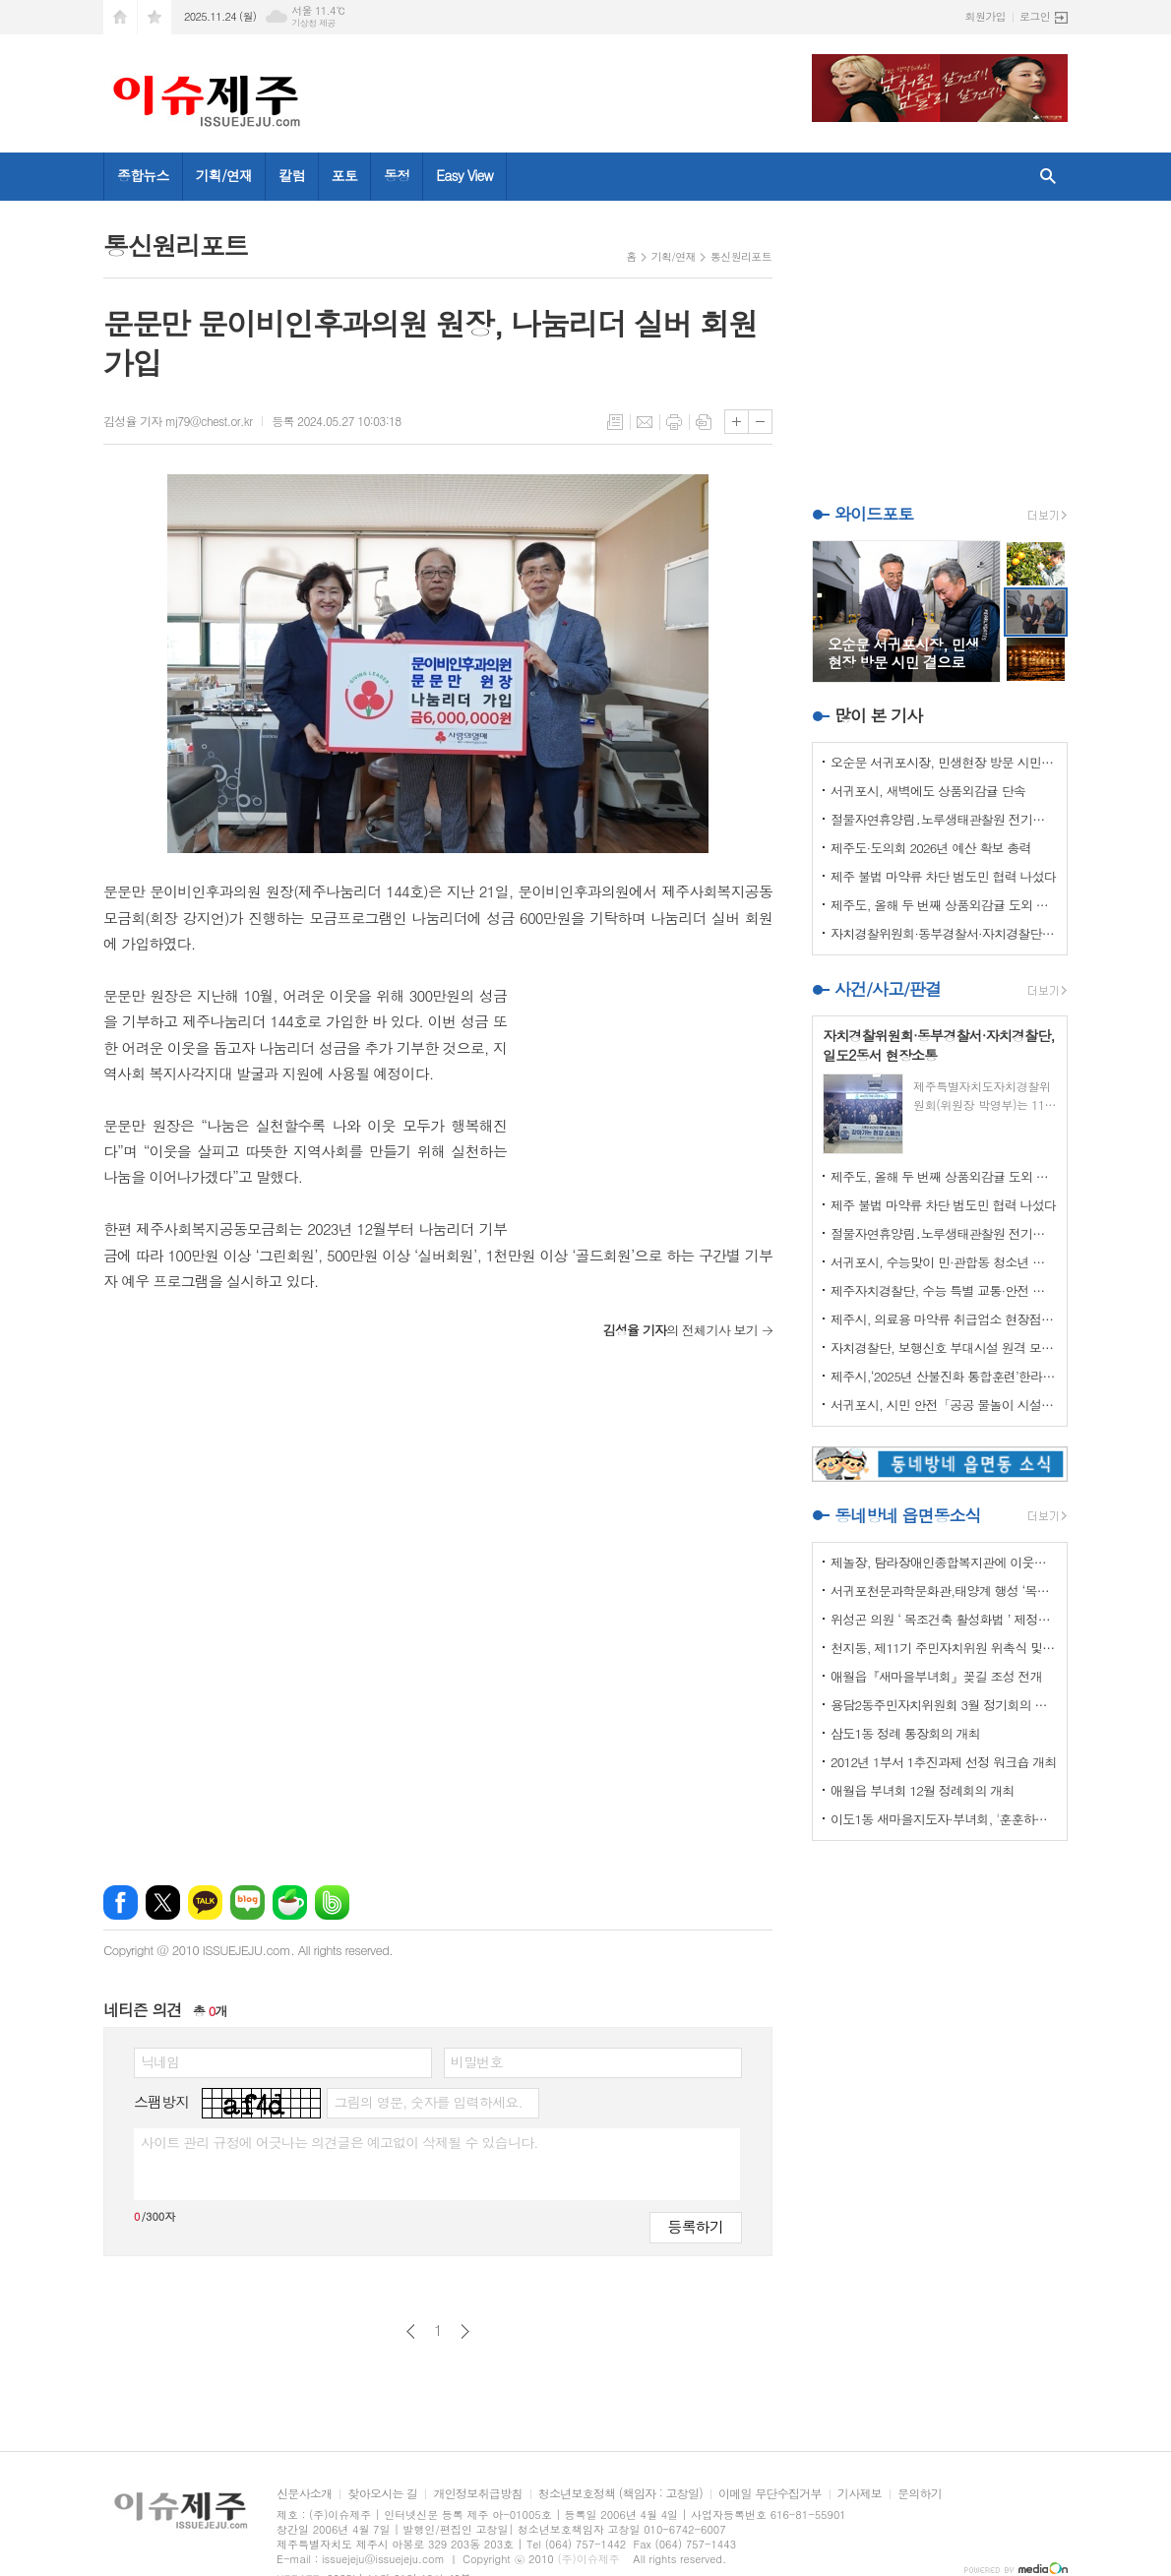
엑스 (163, 1902)
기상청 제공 (313, 23)
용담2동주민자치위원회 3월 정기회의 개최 (944, 1704)
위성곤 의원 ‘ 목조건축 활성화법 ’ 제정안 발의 (944, 1619)
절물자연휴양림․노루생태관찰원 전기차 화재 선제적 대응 (944, 819)
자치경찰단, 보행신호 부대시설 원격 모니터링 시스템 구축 (944, 1347)
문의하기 (919, 2493)
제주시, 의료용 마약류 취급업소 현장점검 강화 (944, 1319)
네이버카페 (290, 1902)
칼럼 (291, 175)
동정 (396, 175)
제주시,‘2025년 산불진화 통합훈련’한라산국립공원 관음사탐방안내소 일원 (944, 1376)
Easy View (464, 175)
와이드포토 (873, 513)
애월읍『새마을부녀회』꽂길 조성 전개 (936, 1676)
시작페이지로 (120, 17)
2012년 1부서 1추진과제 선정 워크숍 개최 (944, 1761)
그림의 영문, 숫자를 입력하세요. (428, 2102)
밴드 (332, 1902)
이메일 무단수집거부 (770, 2493)
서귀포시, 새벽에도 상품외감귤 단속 (928, 790)
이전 (411, 2331)
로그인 (1034, 16)
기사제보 (859, 2493)
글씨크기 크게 (736, 421)
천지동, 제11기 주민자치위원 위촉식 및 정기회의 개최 (944, 1647)
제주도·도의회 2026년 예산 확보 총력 (931, 847)
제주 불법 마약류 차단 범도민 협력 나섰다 (943, 876)
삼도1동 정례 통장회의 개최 (905, 1733)
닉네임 (160, 2061)
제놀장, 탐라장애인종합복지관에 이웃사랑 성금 (944, 1562)
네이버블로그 (247, 1902)
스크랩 (703, 422)
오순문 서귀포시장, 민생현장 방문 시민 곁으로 (944, 762)
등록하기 (695, 2226)
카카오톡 (205, 1902)
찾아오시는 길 (382, 2493)
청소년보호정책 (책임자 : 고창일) (620, 2493)
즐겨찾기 (154, 17)
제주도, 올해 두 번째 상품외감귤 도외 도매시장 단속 (944, 904)
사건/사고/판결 (887, 989)
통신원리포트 (740, 256)
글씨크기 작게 (760, 421)
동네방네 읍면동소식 (907, 1515)
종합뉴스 (143, 175)
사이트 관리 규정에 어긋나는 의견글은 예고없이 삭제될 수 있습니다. (339, 2142)
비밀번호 (477, 2061)
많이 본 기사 (878, 715)
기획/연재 (224, 175)
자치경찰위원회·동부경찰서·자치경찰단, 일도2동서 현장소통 (944, 933)
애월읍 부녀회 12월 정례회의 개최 (923, 1790)
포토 (344, 175)
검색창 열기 (1048, 177)
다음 (465, 2331)
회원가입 (985, 16)
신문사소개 (304, 2493)
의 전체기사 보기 (680, 1329)
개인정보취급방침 (477, 2493)
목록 (615, 422)
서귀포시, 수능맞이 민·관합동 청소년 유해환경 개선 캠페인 (944, 1262)
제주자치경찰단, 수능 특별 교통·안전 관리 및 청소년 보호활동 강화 (944, 1290)
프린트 (674, 422)
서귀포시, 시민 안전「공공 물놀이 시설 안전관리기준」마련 (944, 1404)
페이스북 (120, 1902)
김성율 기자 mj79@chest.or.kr (177, 420)
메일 (644, 422)
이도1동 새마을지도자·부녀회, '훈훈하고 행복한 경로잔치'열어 (944, 1818)
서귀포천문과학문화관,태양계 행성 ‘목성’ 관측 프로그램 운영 (944, 1590)
